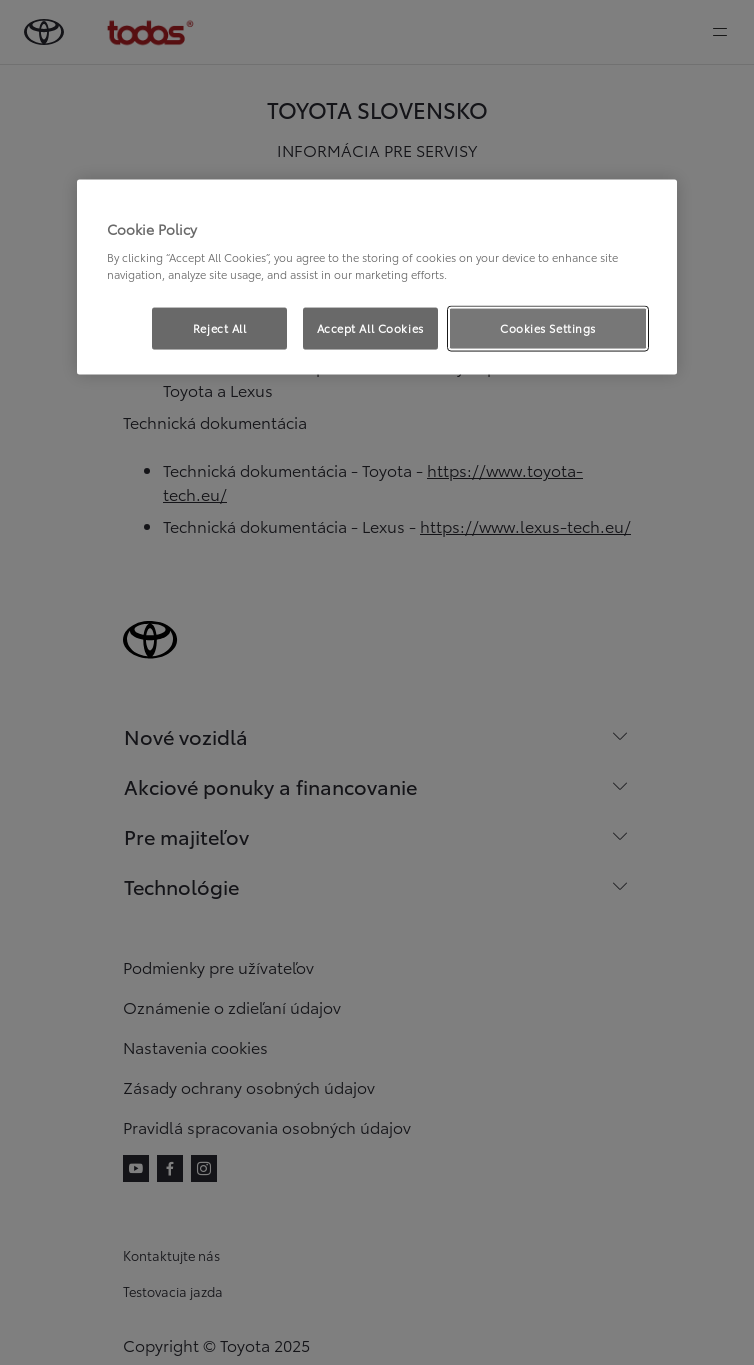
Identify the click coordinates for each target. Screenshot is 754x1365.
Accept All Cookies (370, 328)
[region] (377, 277)
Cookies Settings (548, 328)
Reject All (220, 328)
